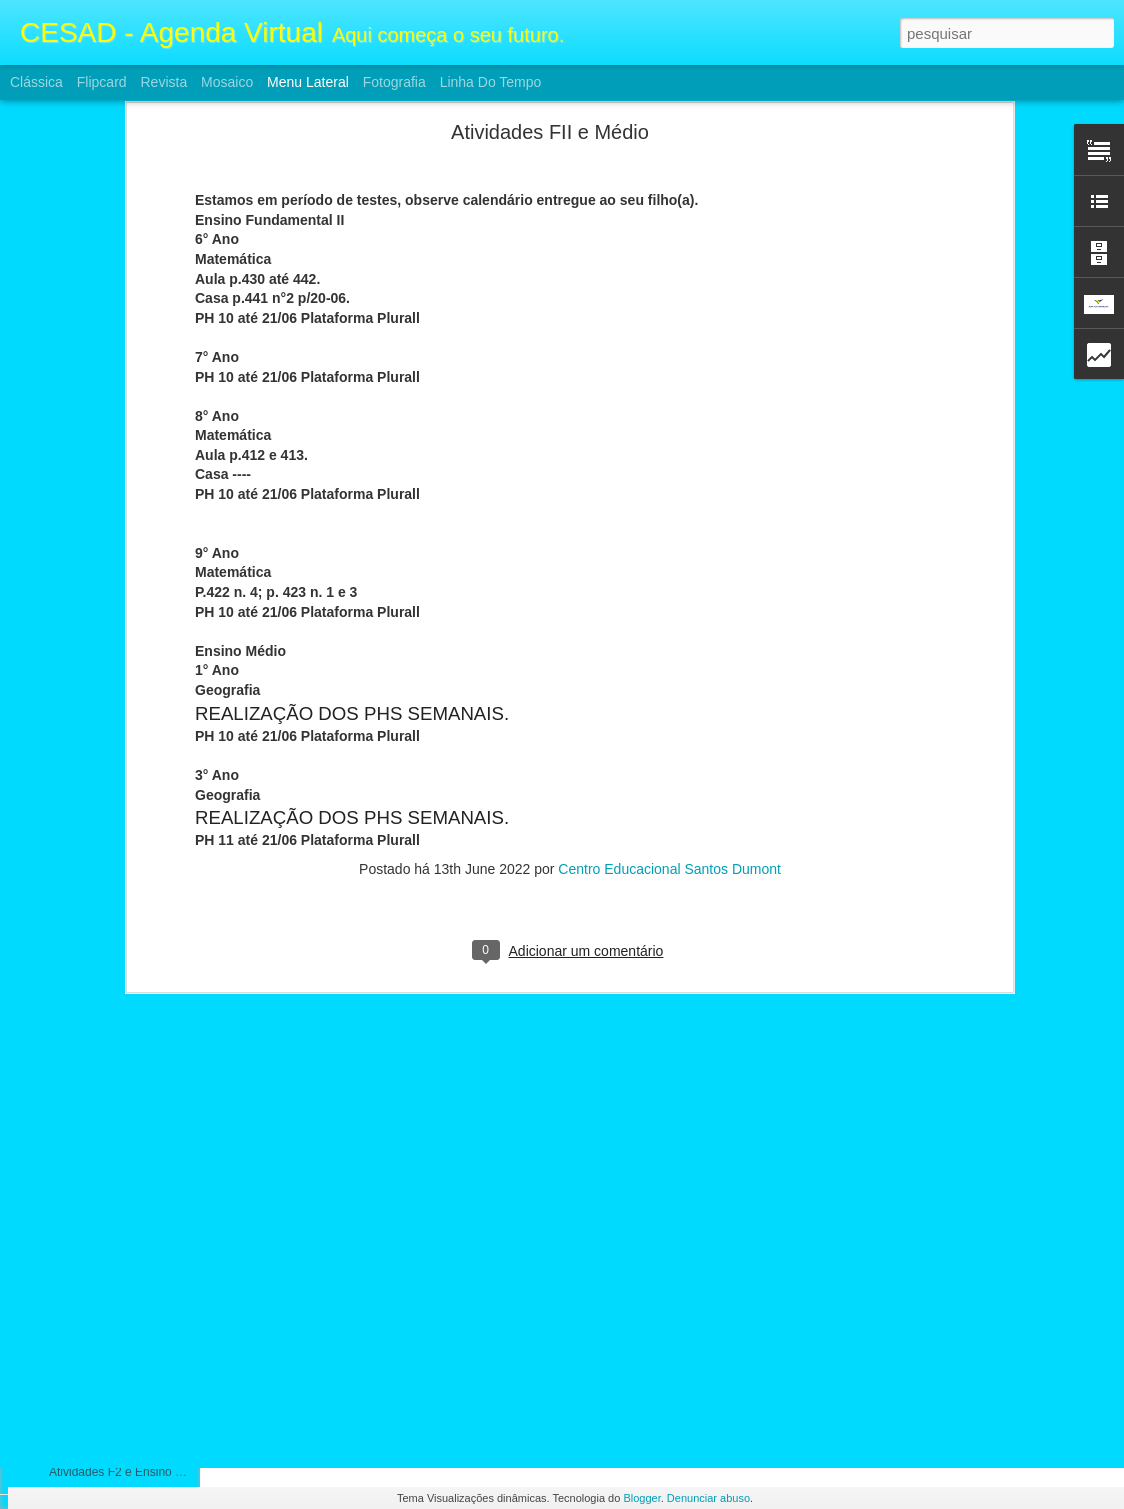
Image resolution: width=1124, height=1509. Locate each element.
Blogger (641, 1498)
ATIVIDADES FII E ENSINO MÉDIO (144, 1382)
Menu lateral (308, 82)
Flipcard (102, 82)
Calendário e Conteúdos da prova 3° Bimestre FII (180, 1337)
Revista (163, 82)
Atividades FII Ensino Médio (123, 1067)
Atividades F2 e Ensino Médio (128, 1202)
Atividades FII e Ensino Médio (128, 1112)
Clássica (36, 82)
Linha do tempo (491, 82)
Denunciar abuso (708, 1498)
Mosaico (227, 82)
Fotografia (394, 82)
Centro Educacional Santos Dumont (669, 556)
